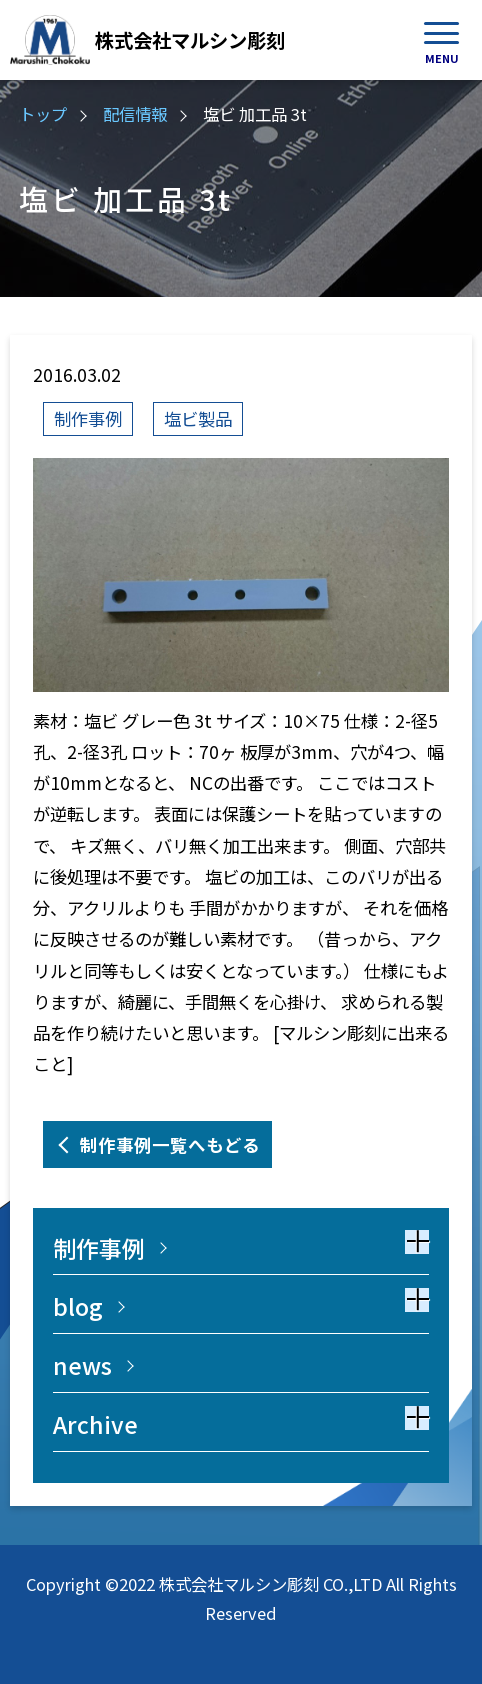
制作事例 (88, 418)
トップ (43, 114)
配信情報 (135, 114)
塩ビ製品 (198, 418)
